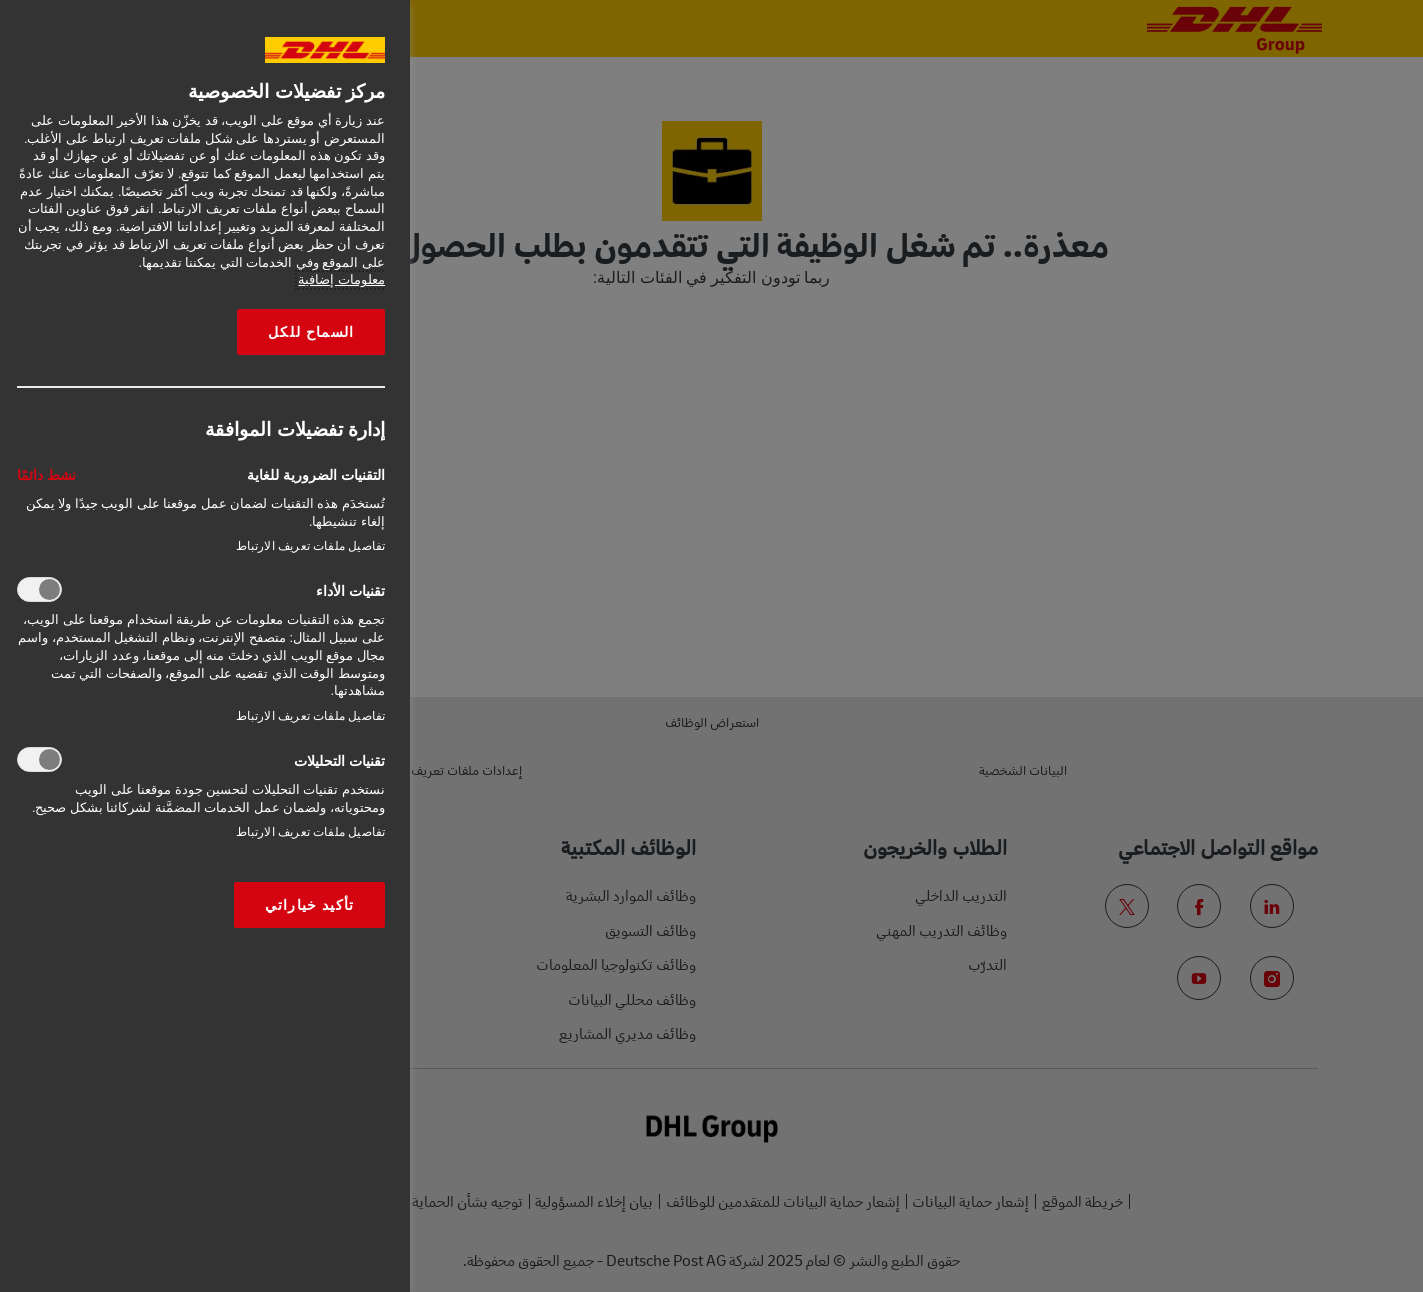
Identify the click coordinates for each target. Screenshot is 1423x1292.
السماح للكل (311, 332)
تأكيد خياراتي (309, 905)
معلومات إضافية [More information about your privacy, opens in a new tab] (341, 280)
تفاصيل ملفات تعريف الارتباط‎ (310, 546)
